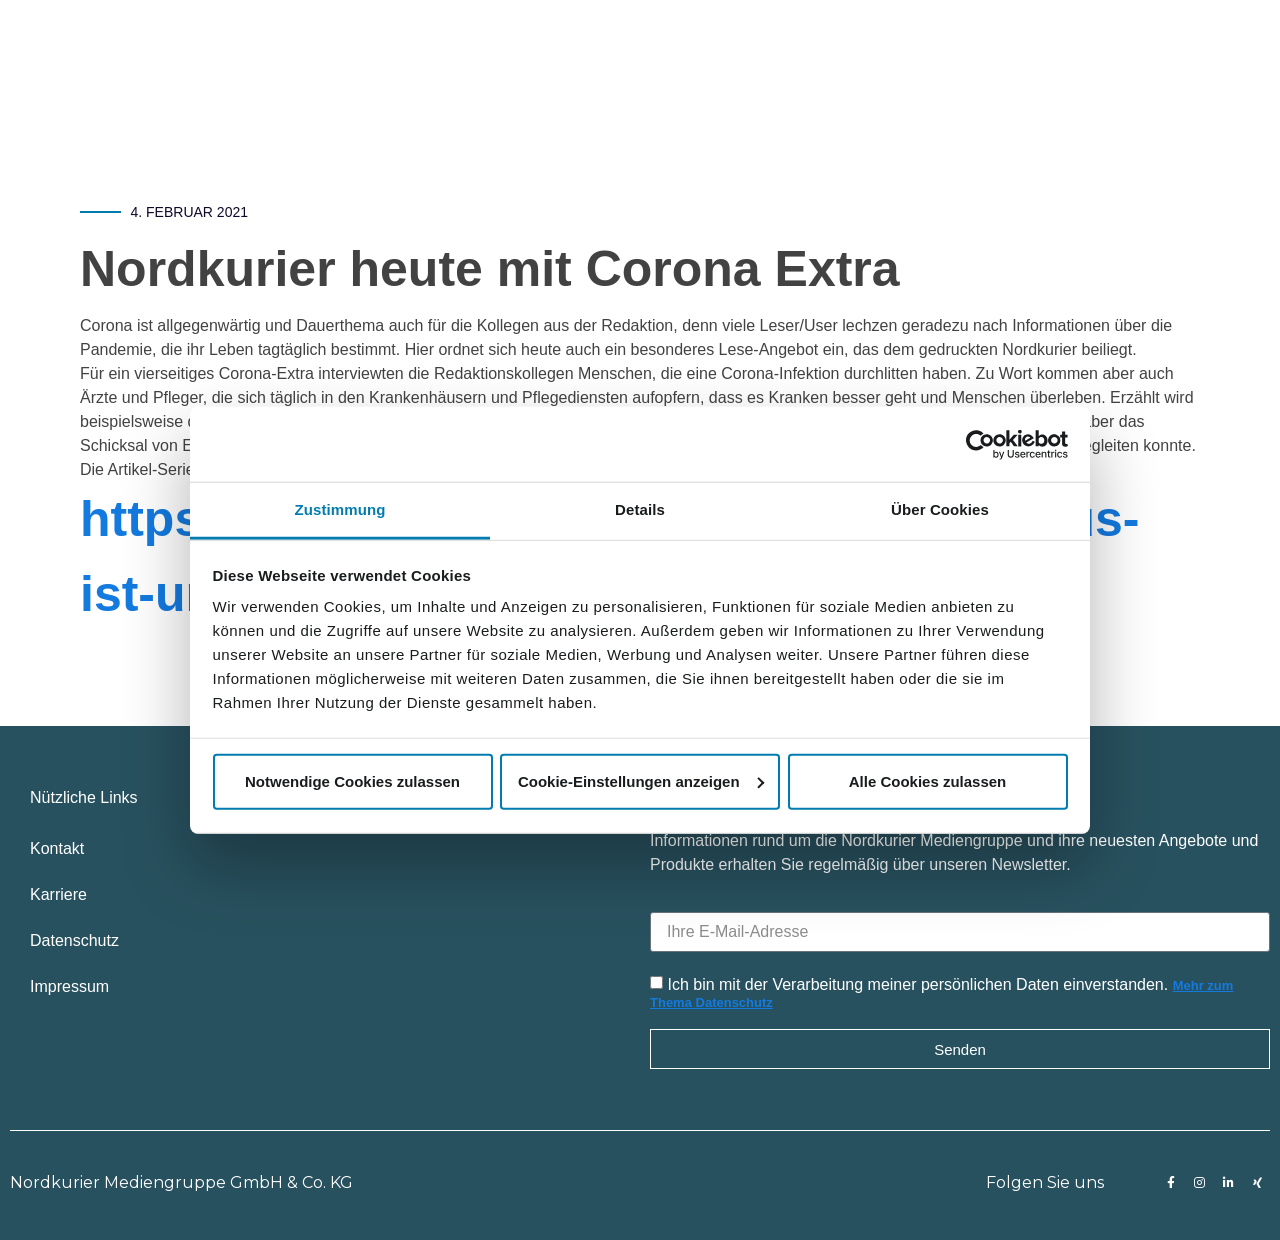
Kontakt (57, 848)
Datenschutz (74, 940)
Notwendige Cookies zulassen (352, 780)
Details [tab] (640, 509)
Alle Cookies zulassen (928, 780)
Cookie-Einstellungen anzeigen (641, 780)
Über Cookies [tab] (940, 509)
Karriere (58, 894)
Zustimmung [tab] (340, 509)
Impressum (69, 986)
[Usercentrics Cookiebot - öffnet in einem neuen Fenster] (980, 444)
